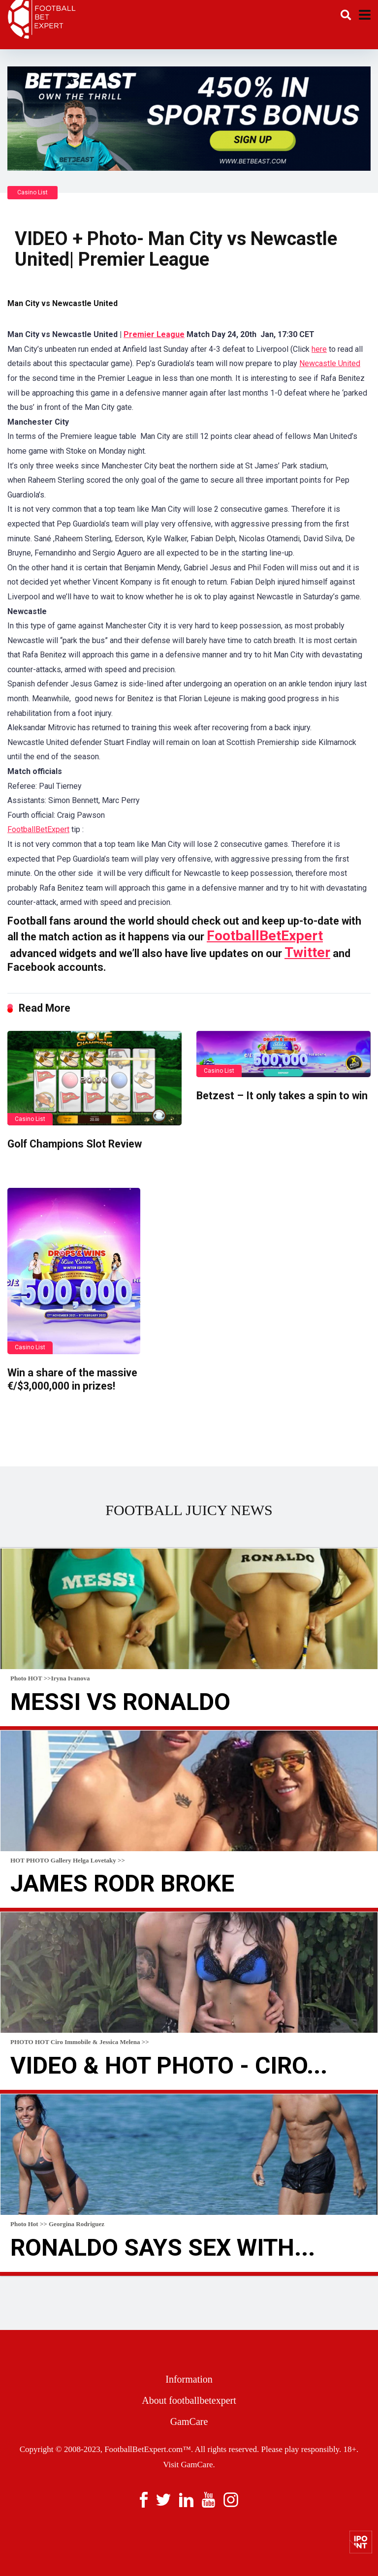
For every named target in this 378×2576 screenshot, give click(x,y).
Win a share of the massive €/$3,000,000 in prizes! (72, 1379)
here (319, 349)
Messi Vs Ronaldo (120, 1702)
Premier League (154, 334)
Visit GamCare (188, 2464)
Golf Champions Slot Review (74, 1144)
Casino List (32, 192)
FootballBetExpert (38, 829)
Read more (189, 1728)
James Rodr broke (122, 1883)
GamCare (189, 2421)
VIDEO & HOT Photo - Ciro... (168, 2065)
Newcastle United (329, 363)
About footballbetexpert (189, 2400)
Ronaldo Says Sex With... (162, 2248)
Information (189, 2379)
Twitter (307, 952)
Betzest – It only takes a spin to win (282, 1095)
